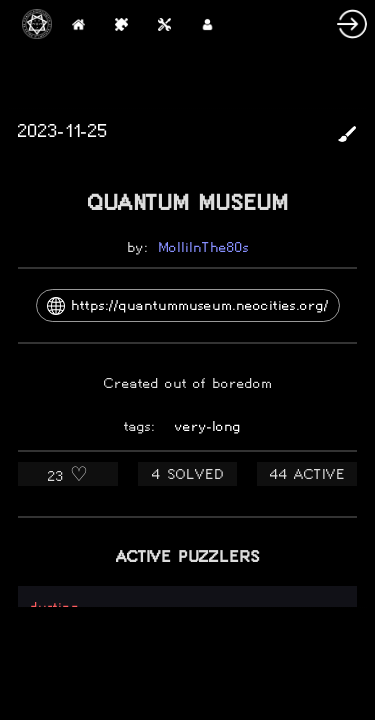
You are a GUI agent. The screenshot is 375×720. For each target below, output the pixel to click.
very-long (208, 426)
